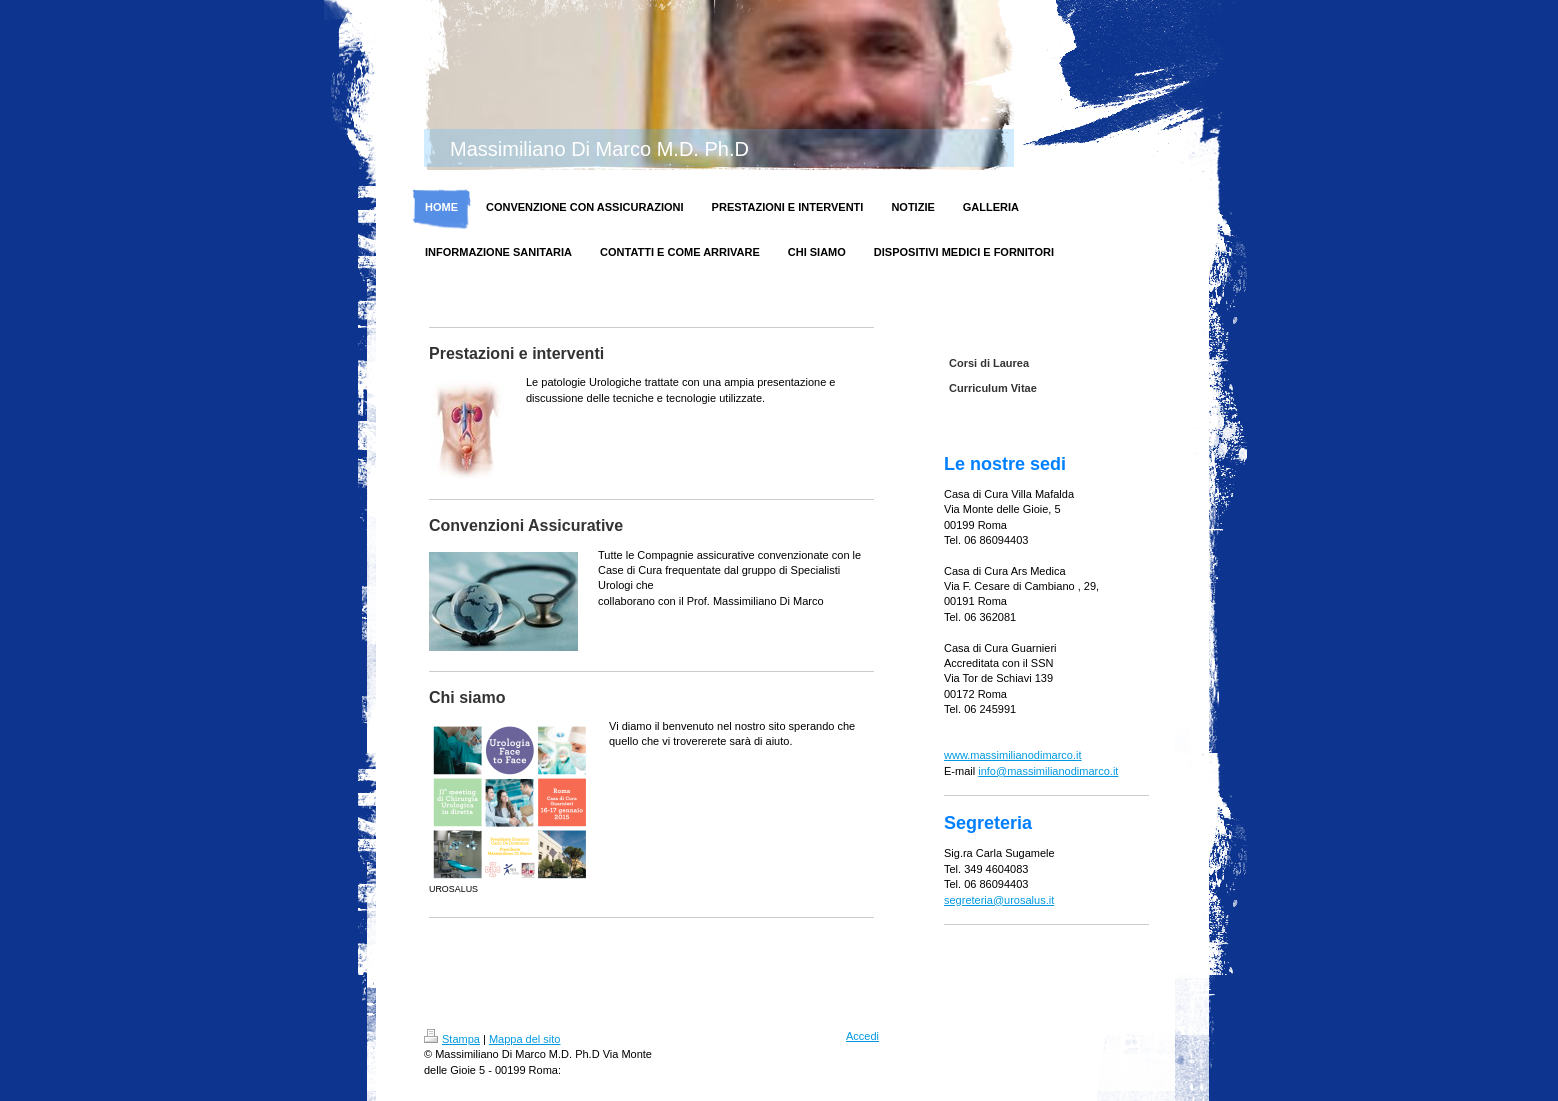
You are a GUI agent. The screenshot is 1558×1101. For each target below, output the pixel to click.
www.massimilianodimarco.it (1013, 755)
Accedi (862, 1036)
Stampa (452, 1039)
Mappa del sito (525, 1039)
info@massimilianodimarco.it (1048, 771)
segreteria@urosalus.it (999, 900)
